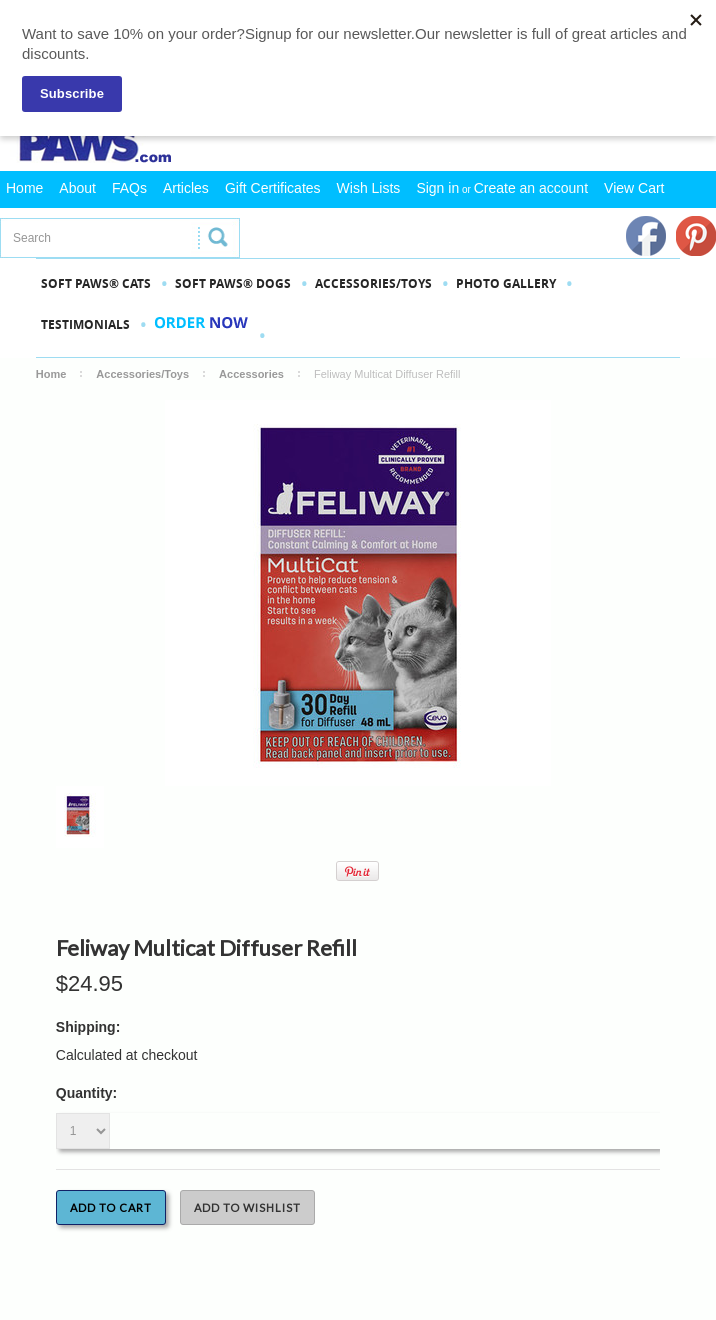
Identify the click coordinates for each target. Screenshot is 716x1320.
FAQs (129, 188)
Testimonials (85, 324)
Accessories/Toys (373, 283)
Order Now (201, 335)
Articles (186, 188)
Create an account (531, 188)
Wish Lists (369, 188)
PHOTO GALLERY (506, 283)
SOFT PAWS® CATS (96, 283)
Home (24, 188)
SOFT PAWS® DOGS (233, 283)
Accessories (251, 374)
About (77, 188)
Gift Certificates (273, 188)
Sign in (437, 188)
